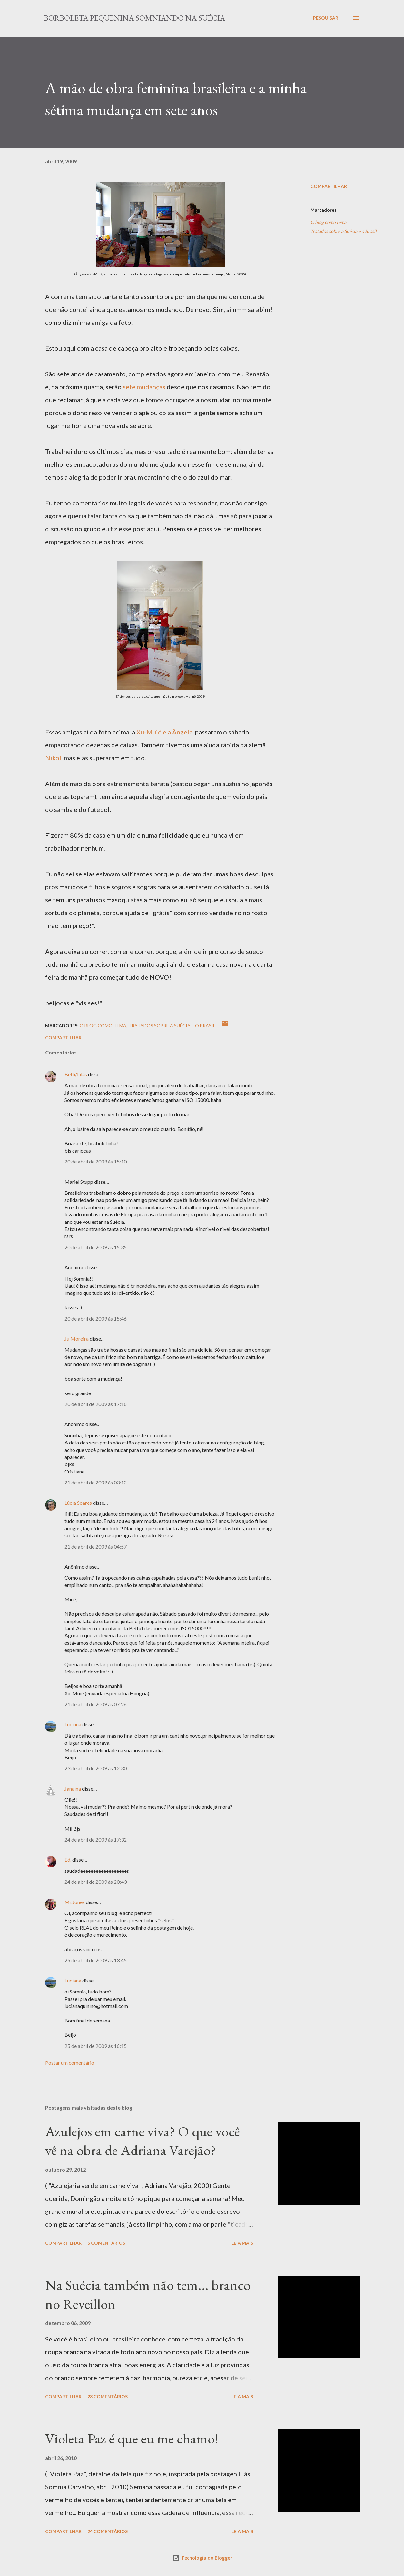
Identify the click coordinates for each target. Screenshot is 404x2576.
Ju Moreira (76, 1338)
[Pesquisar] (325, 18)
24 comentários (107, 2531)
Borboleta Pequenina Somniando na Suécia (134, 18)
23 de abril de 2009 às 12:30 (95, 1768)
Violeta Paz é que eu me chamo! (131, 2438)
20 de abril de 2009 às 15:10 (95, 1161)
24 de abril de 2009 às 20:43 (95, 1882)
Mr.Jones (74, 1902)
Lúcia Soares (78, 1503)
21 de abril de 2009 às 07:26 (95, 1704)
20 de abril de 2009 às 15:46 (95, 1318)
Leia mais (242, 2243)
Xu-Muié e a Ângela (164, 732)
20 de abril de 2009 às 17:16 (95, 1404)
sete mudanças (144, 387)
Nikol (53, 758)
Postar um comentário (69, 2063)
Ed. (67, 1859)
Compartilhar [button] (328, 186)
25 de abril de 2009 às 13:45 (95, 1960)
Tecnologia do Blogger (202, 2558)
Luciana (72, 1724)
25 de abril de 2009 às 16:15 (95, 2046)
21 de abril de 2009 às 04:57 (95, 1546)
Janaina (72, 1788)
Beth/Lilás (75, 1074)
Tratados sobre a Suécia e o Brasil (343, 231)
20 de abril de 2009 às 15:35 (95, 1247)
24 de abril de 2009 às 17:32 (95, 1839)
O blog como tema (328, 222)
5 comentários (106, 2243)
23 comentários (107, 2396)
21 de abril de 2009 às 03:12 (95, 1482)
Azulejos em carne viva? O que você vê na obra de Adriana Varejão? (142, 2141)
